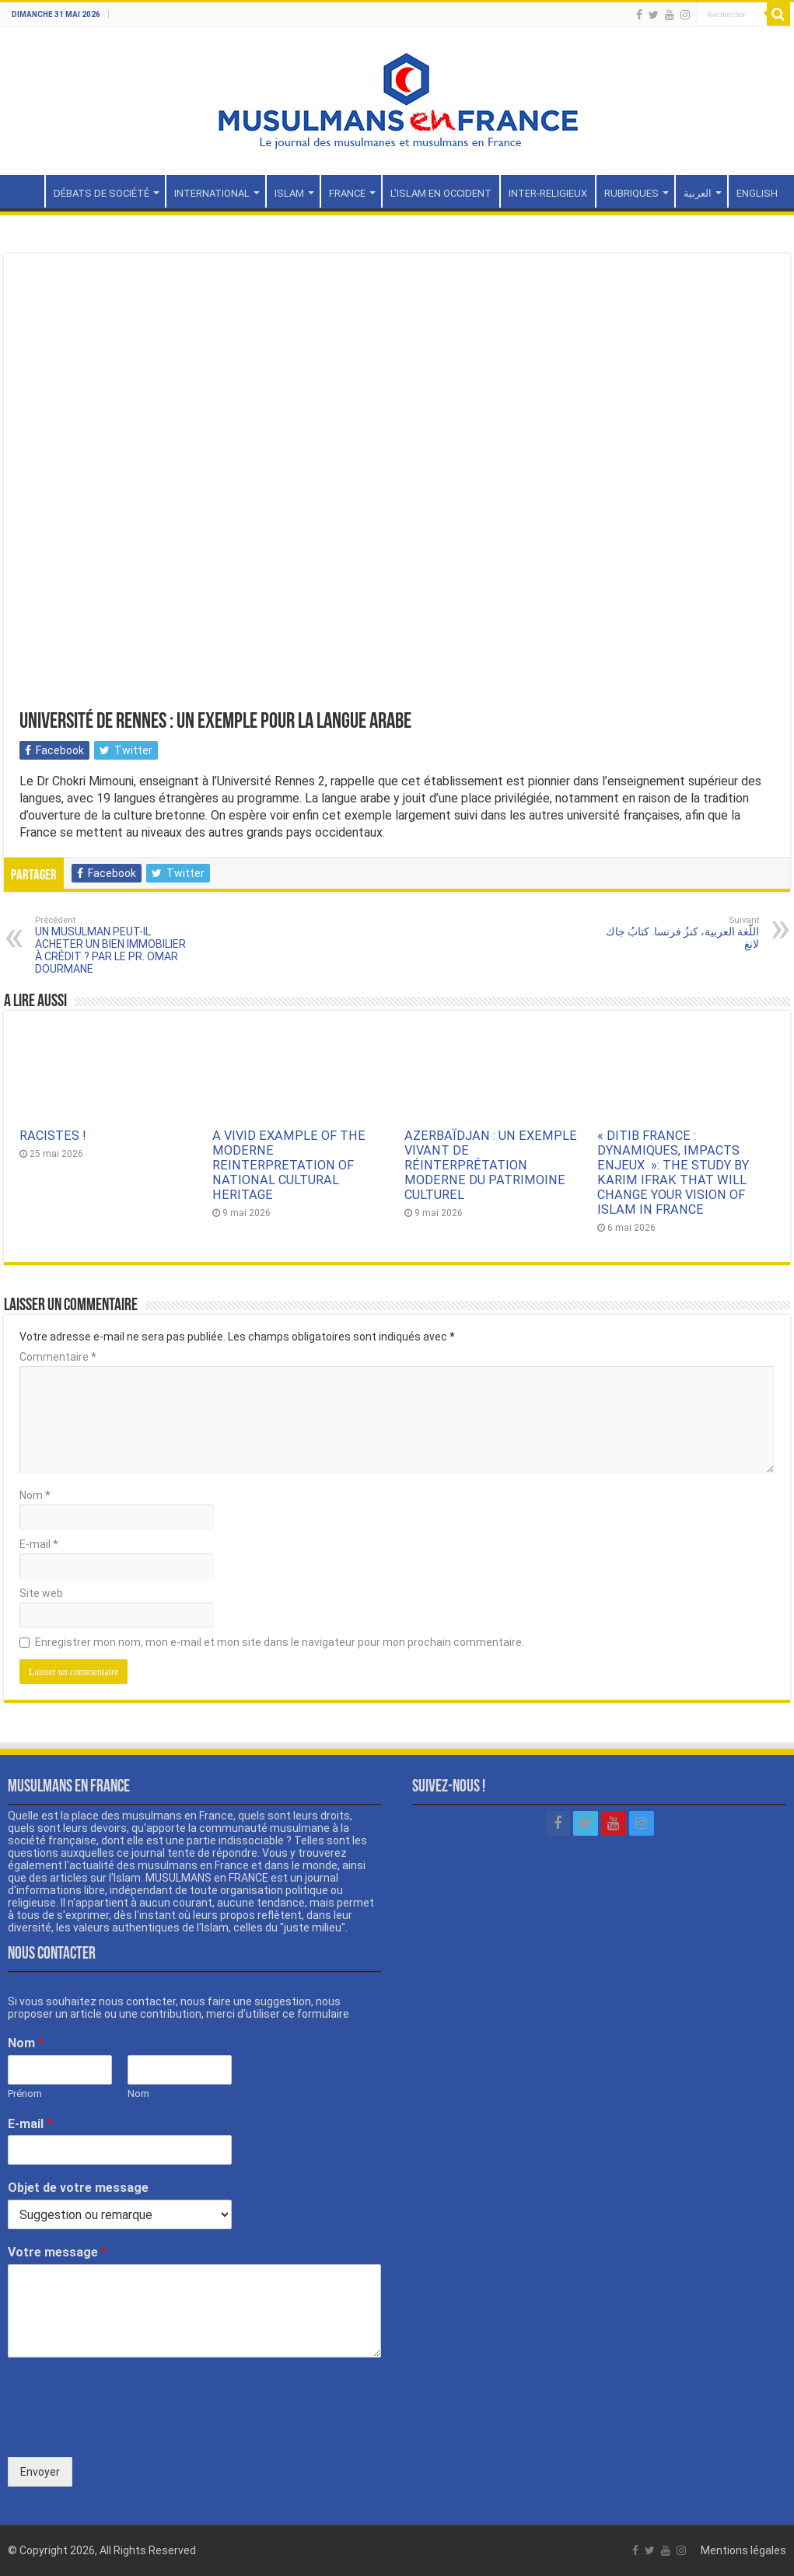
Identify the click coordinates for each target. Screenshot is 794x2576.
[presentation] (126, 2431)
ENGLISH (757, 193)
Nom (34, 1495)
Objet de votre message (78, 2187)
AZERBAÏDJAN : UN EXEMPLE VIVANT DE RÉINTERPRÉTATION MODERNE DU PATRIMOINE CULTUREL (490, 1165)
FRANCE (347, 193)
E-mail (38, 1544)
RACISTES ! (52, 1135)
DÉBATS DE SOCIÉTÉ (101, 193)
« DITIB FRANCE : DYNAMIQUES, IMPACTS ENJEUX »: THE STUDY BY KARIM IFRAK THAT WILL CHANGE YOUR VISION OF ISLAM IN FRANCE (673, 1172)
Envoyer (40, 2472)
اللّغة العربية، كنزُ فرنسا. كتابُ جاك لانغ (679, 932)
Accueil (24, 191)
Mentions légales (743, 2550)
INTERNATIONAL (212, 193)
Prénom (25, 2093)
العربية (698, 193)
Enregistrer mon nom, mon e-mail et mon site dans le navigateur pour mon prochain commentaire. (279, 1642)
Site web (41, 1593)
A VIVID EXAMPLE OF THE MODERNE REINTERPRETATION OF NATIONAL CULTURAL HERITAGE (289, 1165)
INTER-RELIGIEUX (548, 193)
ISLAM (289, 193)
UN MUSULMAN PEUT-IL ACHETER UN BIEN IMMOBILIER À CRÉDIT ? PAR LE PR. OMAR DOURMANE (114, 945)
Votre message (57, 2252)
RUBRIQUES (631, 193)
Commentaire (57, 1357)
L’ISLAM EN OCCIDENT (440, 193)
